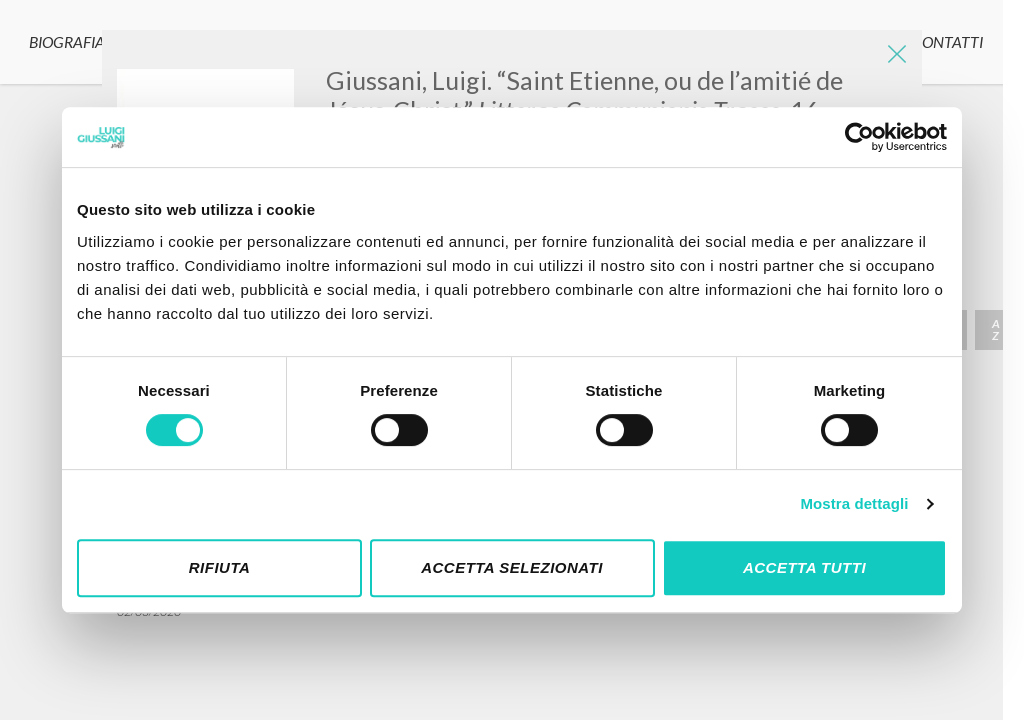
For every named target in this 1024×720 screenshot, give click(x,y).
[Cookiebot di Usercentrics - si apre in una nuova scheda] (859, 137)
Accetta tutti (804, 567)
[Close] (892, 60)
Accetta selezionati (512, 567)
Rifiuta (220, 567)
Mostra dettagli (854, 503)
